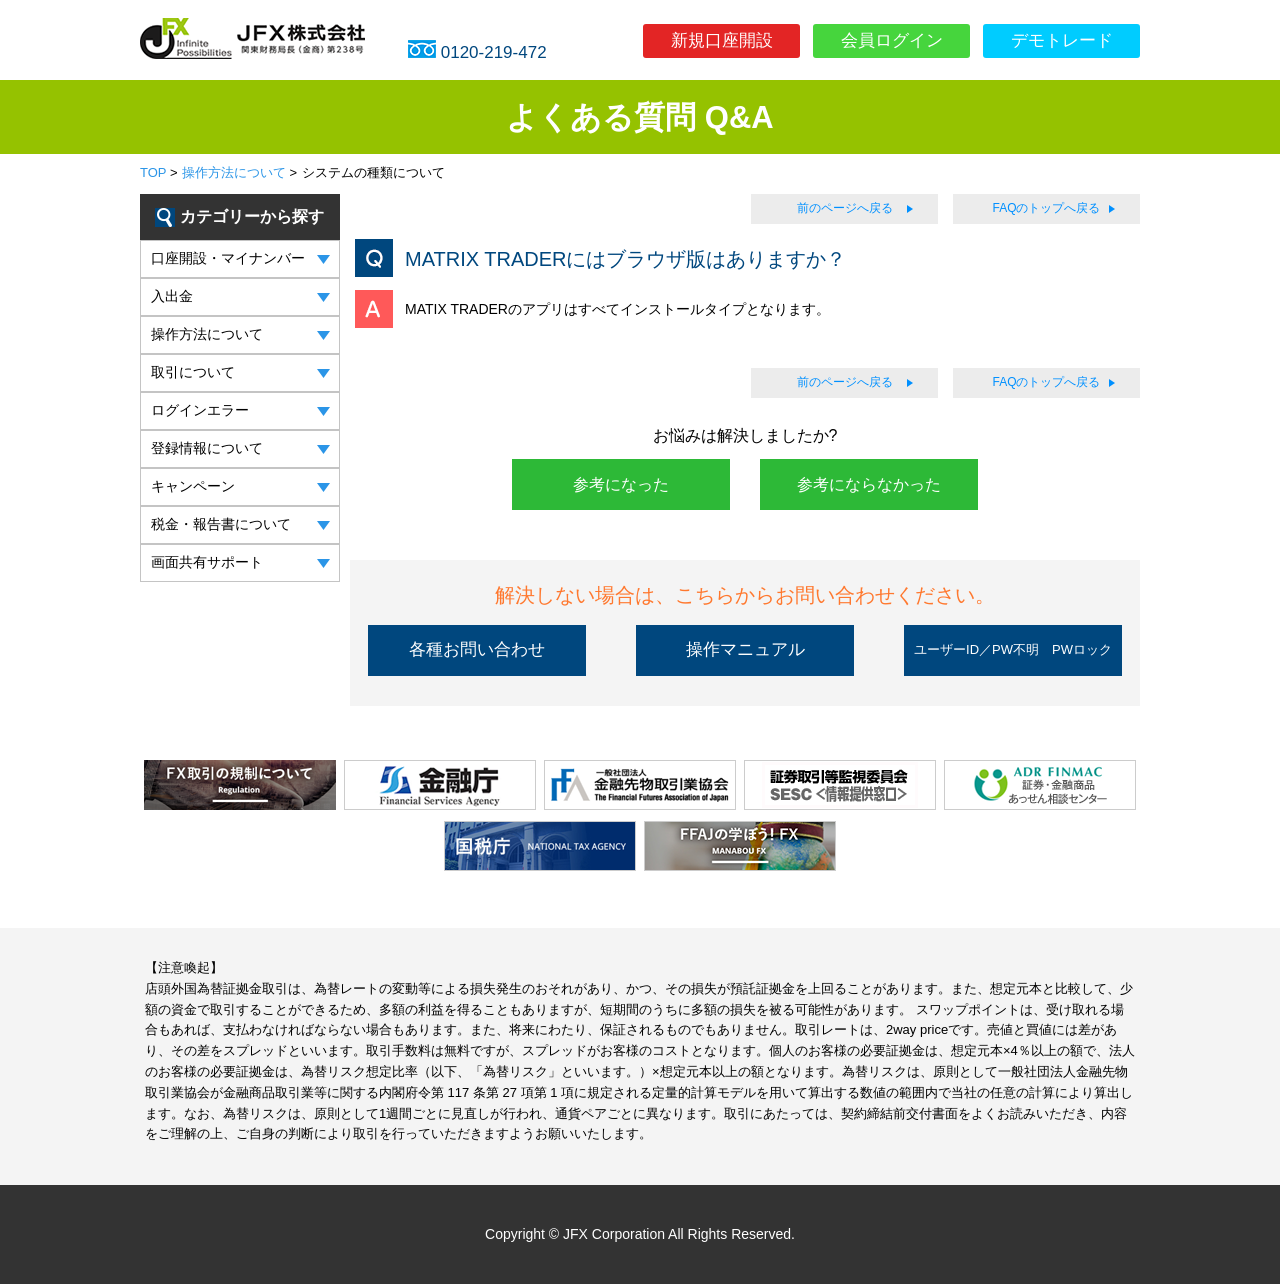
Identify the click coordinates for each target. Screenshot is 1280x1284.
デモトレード (1062, 40)
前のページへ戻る (845, 208)
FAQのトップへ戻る (1046, 208)
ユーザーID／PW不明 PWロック (1013, 649)
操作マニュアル (745, 649)
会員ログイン (892, 40)
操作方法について (234, 172)
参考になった (621, 484)
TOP (153, 172)
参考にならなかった (869, 484)
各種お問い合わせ (477, 649)
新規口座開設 (722, 40)
